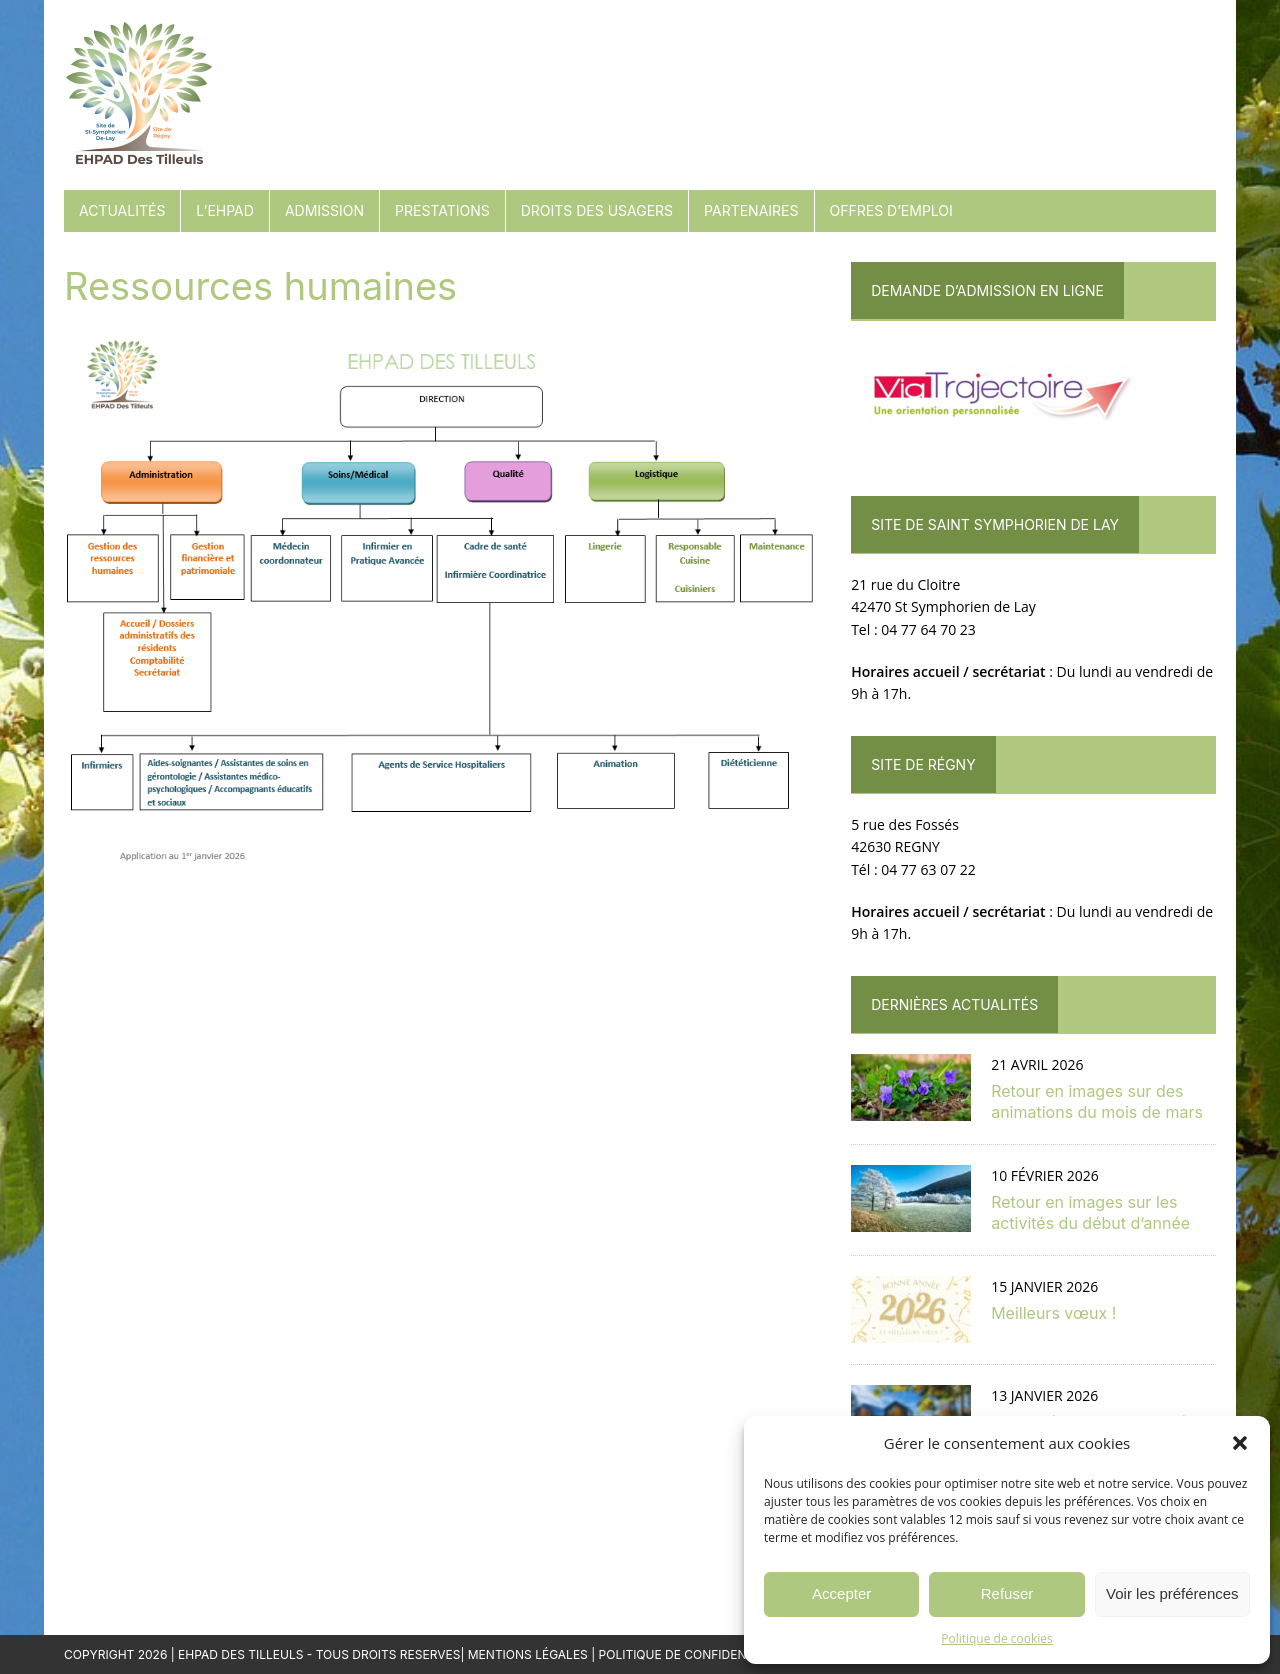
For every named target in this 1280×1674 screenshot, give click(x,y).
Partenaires (751, 210)
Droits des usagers (597, 210)
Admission (324, 210)
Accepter (841, 1593)
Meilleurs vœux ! (1053, 1313)
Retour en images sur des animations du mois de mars (1097, 1101)
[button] (1240, 1443)
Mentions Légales (528, 1654)
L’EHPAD (225, 210)
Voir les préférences (1172, 1593)
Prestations (442, 210)
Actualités (122, 210)
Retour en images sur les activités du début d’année (1090, 1212)
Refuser (1007, 1593)
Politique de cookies (997, 1638)
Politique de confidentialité (695, 1654)
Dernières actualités (954, 1004)
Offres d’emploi (891, 210)
